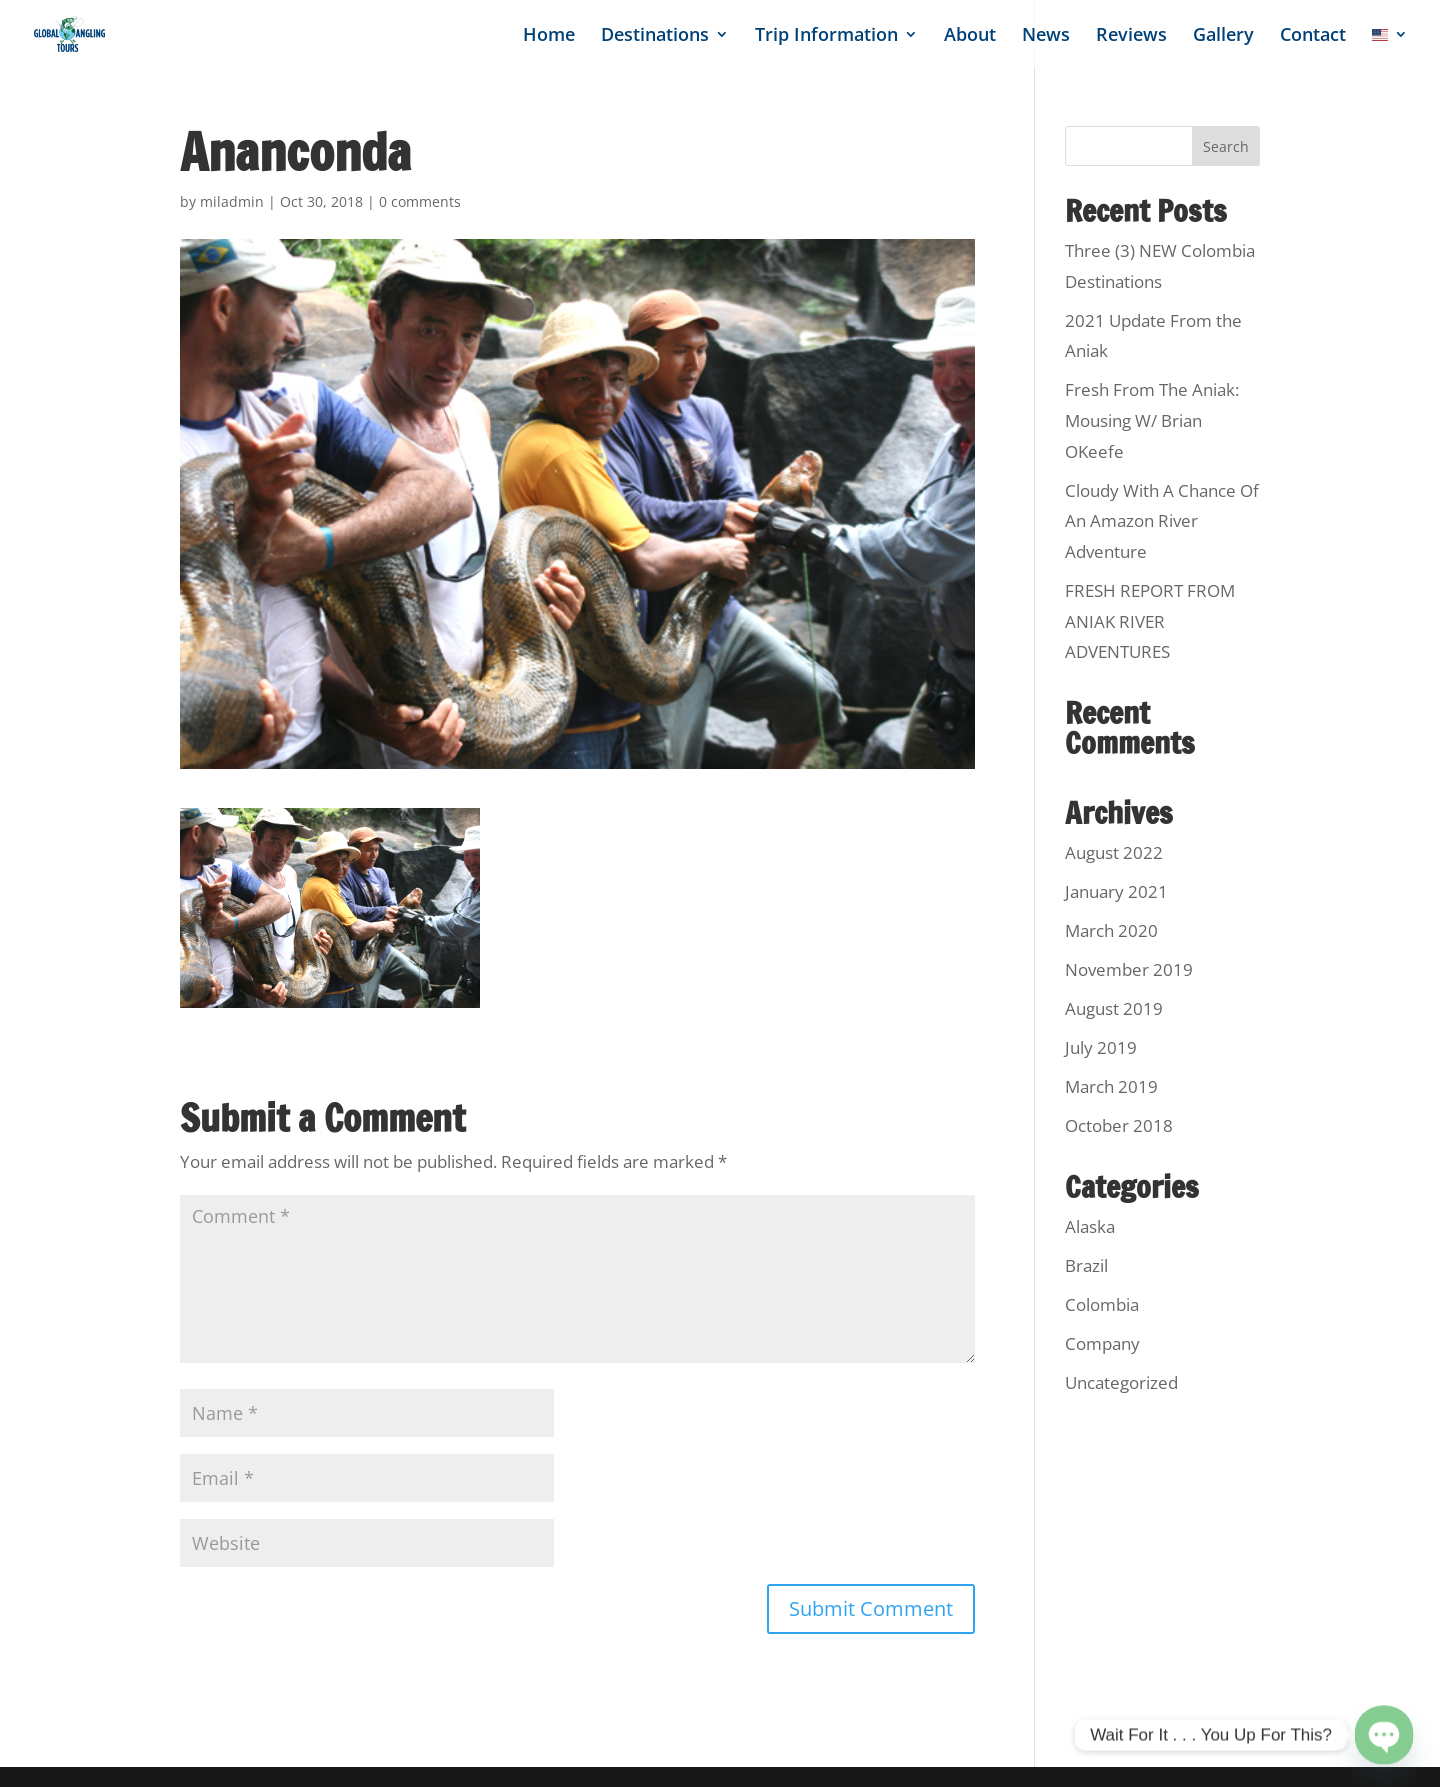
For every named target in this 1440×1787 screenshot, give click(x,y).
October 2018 (1119, 1125)
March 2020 (1111, 930)
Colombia (1102, 1304)
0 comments (420, 201)
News (1046, 36)
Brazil (1086, 1265)
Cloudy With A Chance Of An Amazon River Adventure (1162, 521)
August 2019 (1114, 1008)
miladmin (232, 201)
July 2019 (1101, 1047)
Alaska (1090, 1226)
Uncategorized (1121, 1382)
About (970, 36)
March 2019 (1111, 1086)
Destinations (655, 36)
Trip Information (826, 36)
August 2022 (1114, 852)
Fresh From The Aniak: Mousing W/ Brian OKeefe (1152, 420)
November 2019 (1129, 969)
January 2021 (1116, 891)
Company (1102, 1343)
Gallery (1223, 36)
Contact (1313, 36)
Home (549, 36)
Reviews (1131, 36)
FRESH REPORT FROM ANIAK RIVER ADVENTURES (1150, 621)
